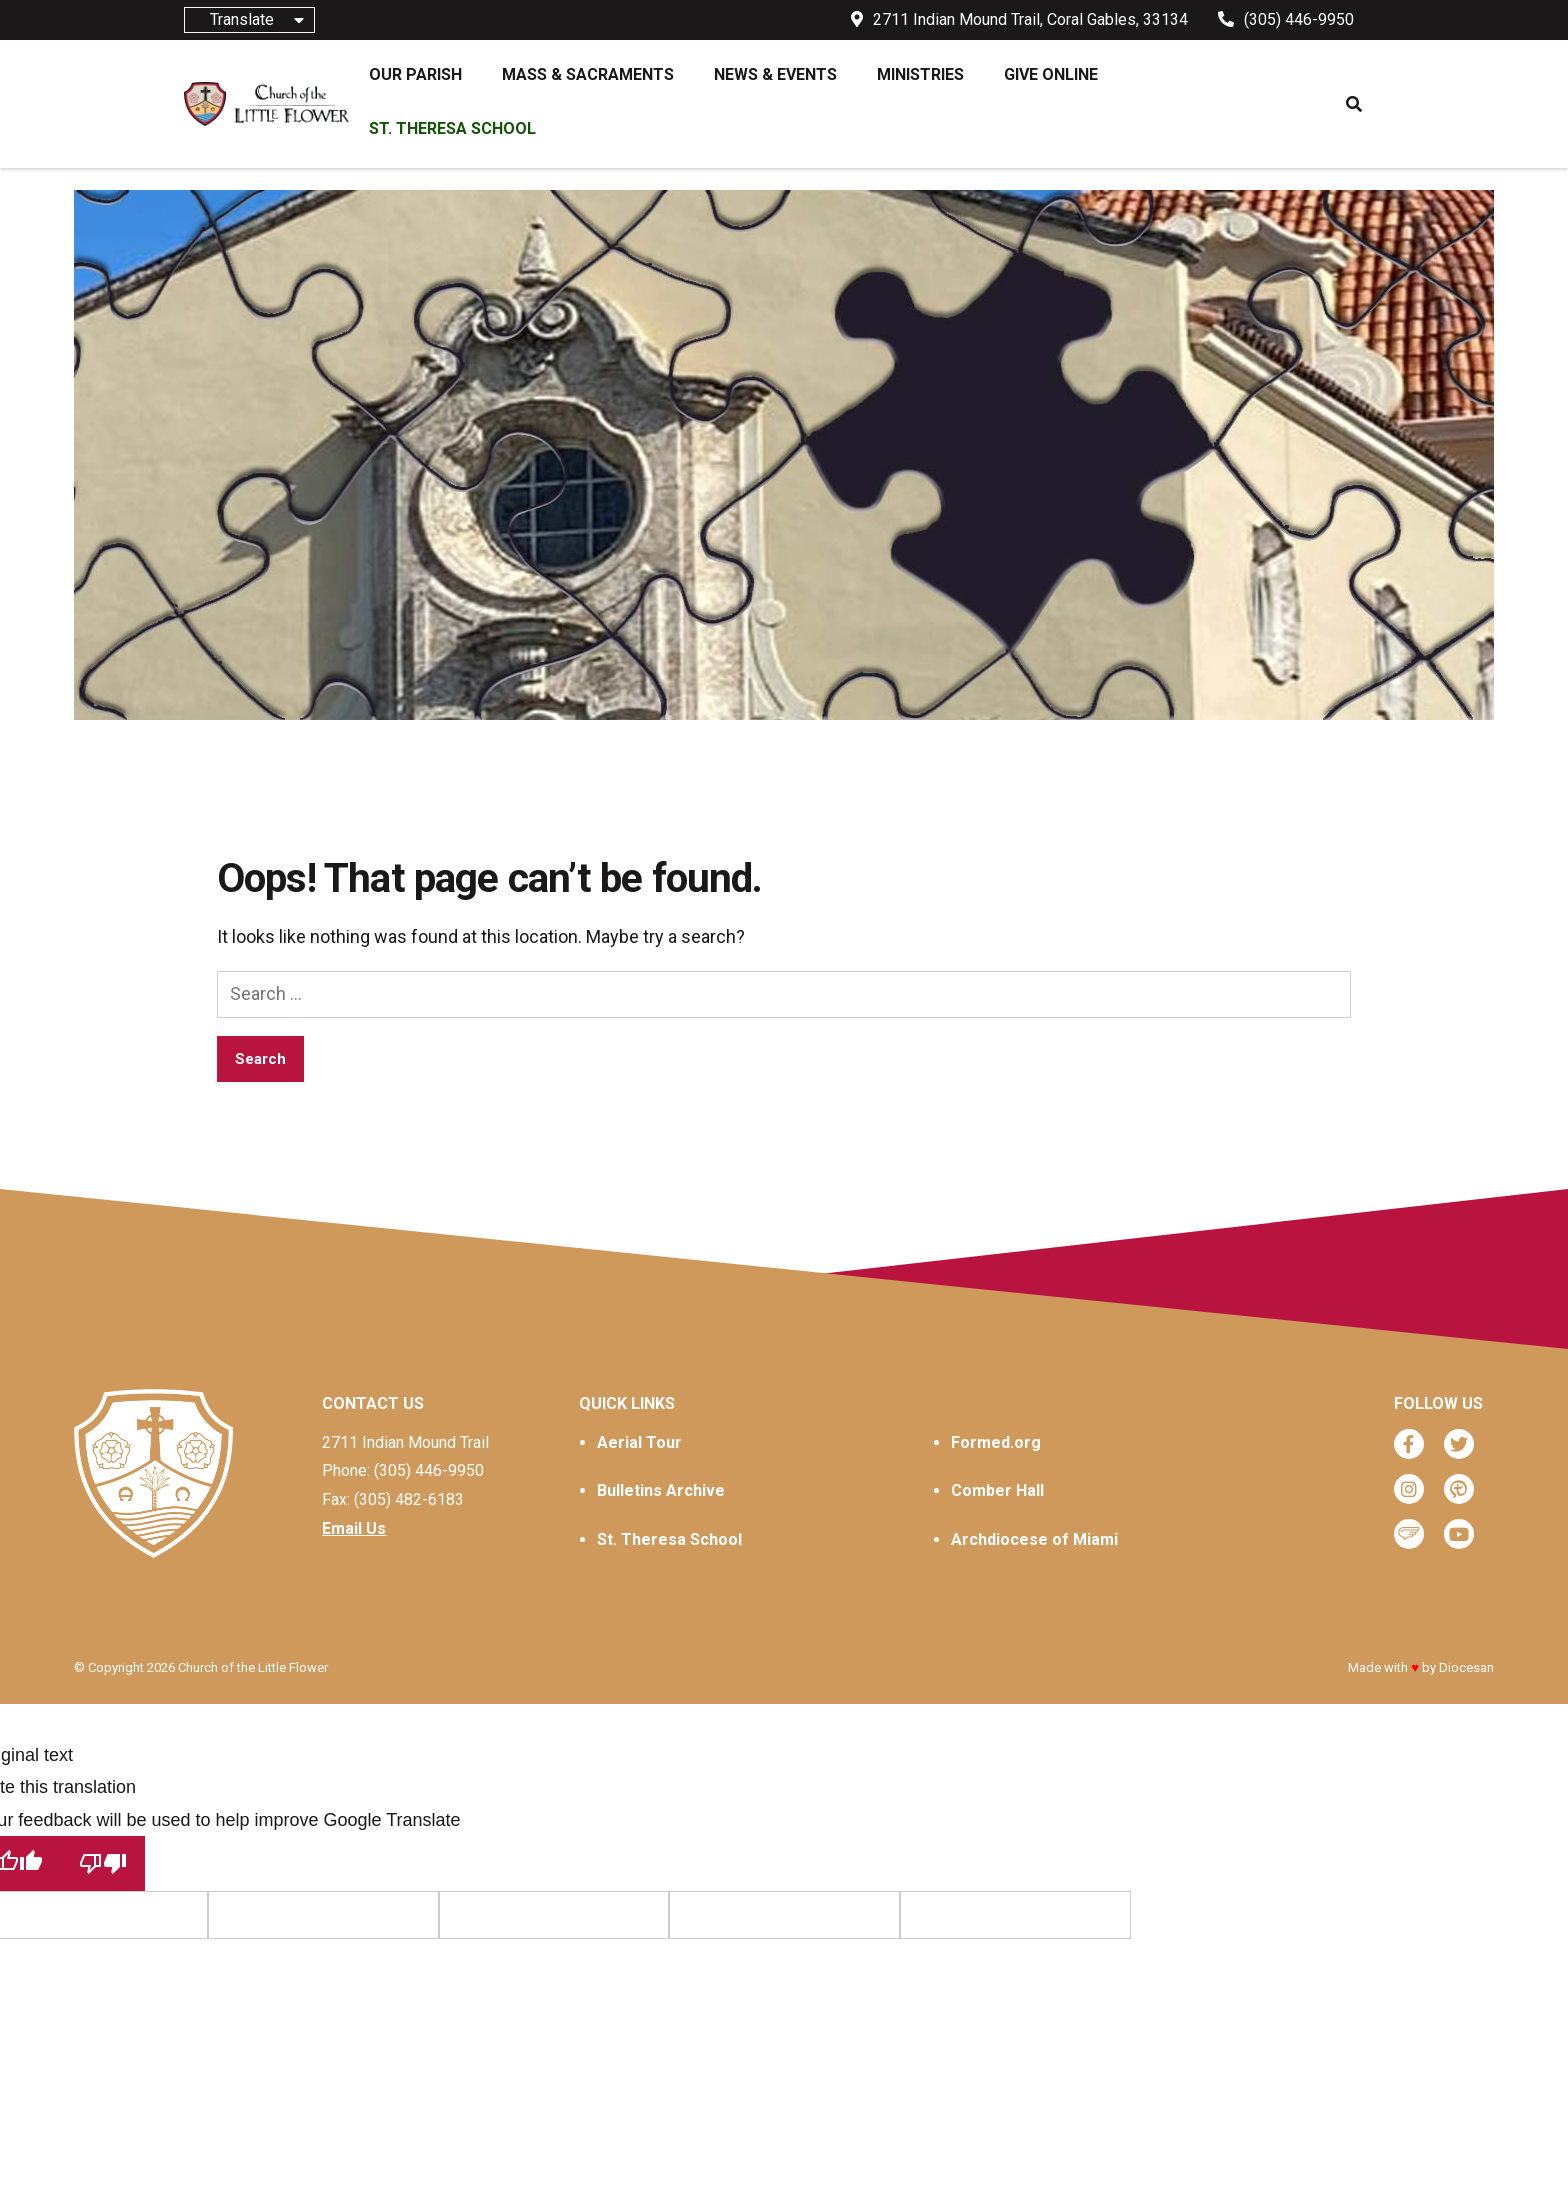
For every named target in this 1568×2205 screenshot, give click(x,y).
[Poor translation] (103, 1863)
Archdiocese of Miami (1034, 1539)
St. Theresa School (669, 1539)
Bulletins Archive (661, 1490)
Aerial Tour (639, 1442)
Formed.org (996, 1442)
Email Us (354, 1528)
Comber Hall (997, 1490)
